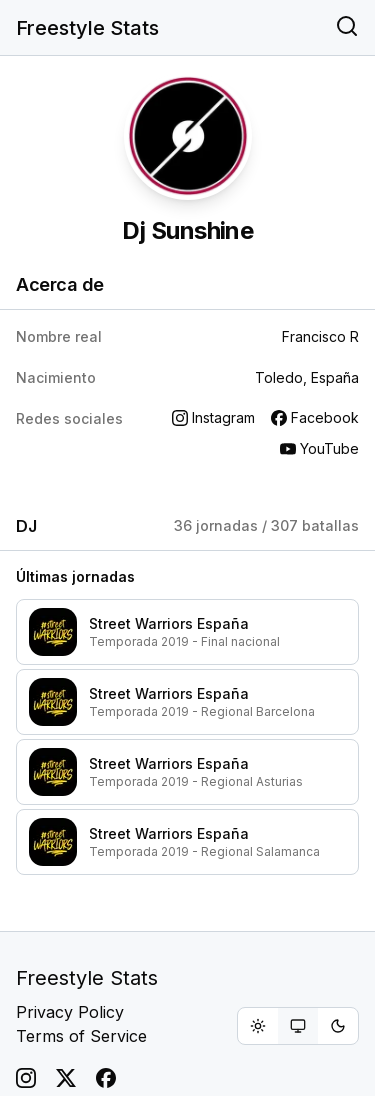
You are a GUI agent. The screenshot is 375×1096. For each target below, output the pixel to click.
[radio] (258, 1026)
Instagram (213, 417)
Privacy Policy (70, 1012)
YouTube (319, 448)
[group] (298, 1026)
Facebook (315, 417)
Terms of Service (81, 1036)
